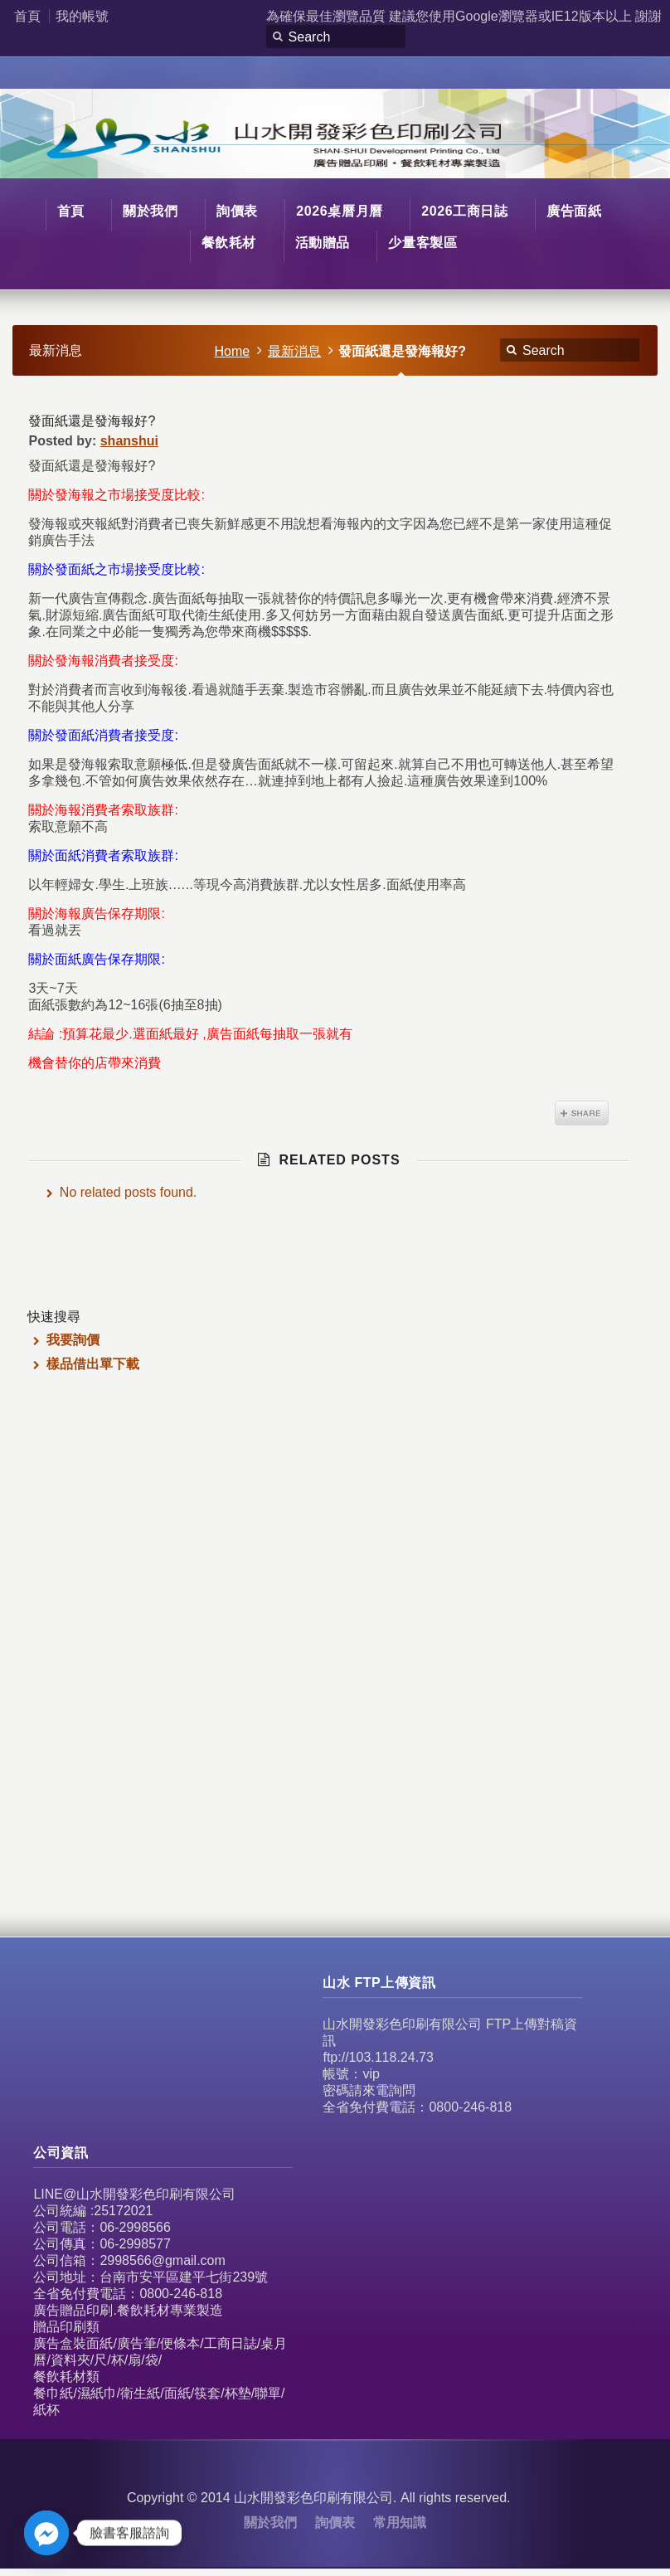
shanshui (129, 441)
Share (582, 1113)
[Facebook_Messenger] (46, 2532)
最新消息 (294, 351)
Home (232, 351)
